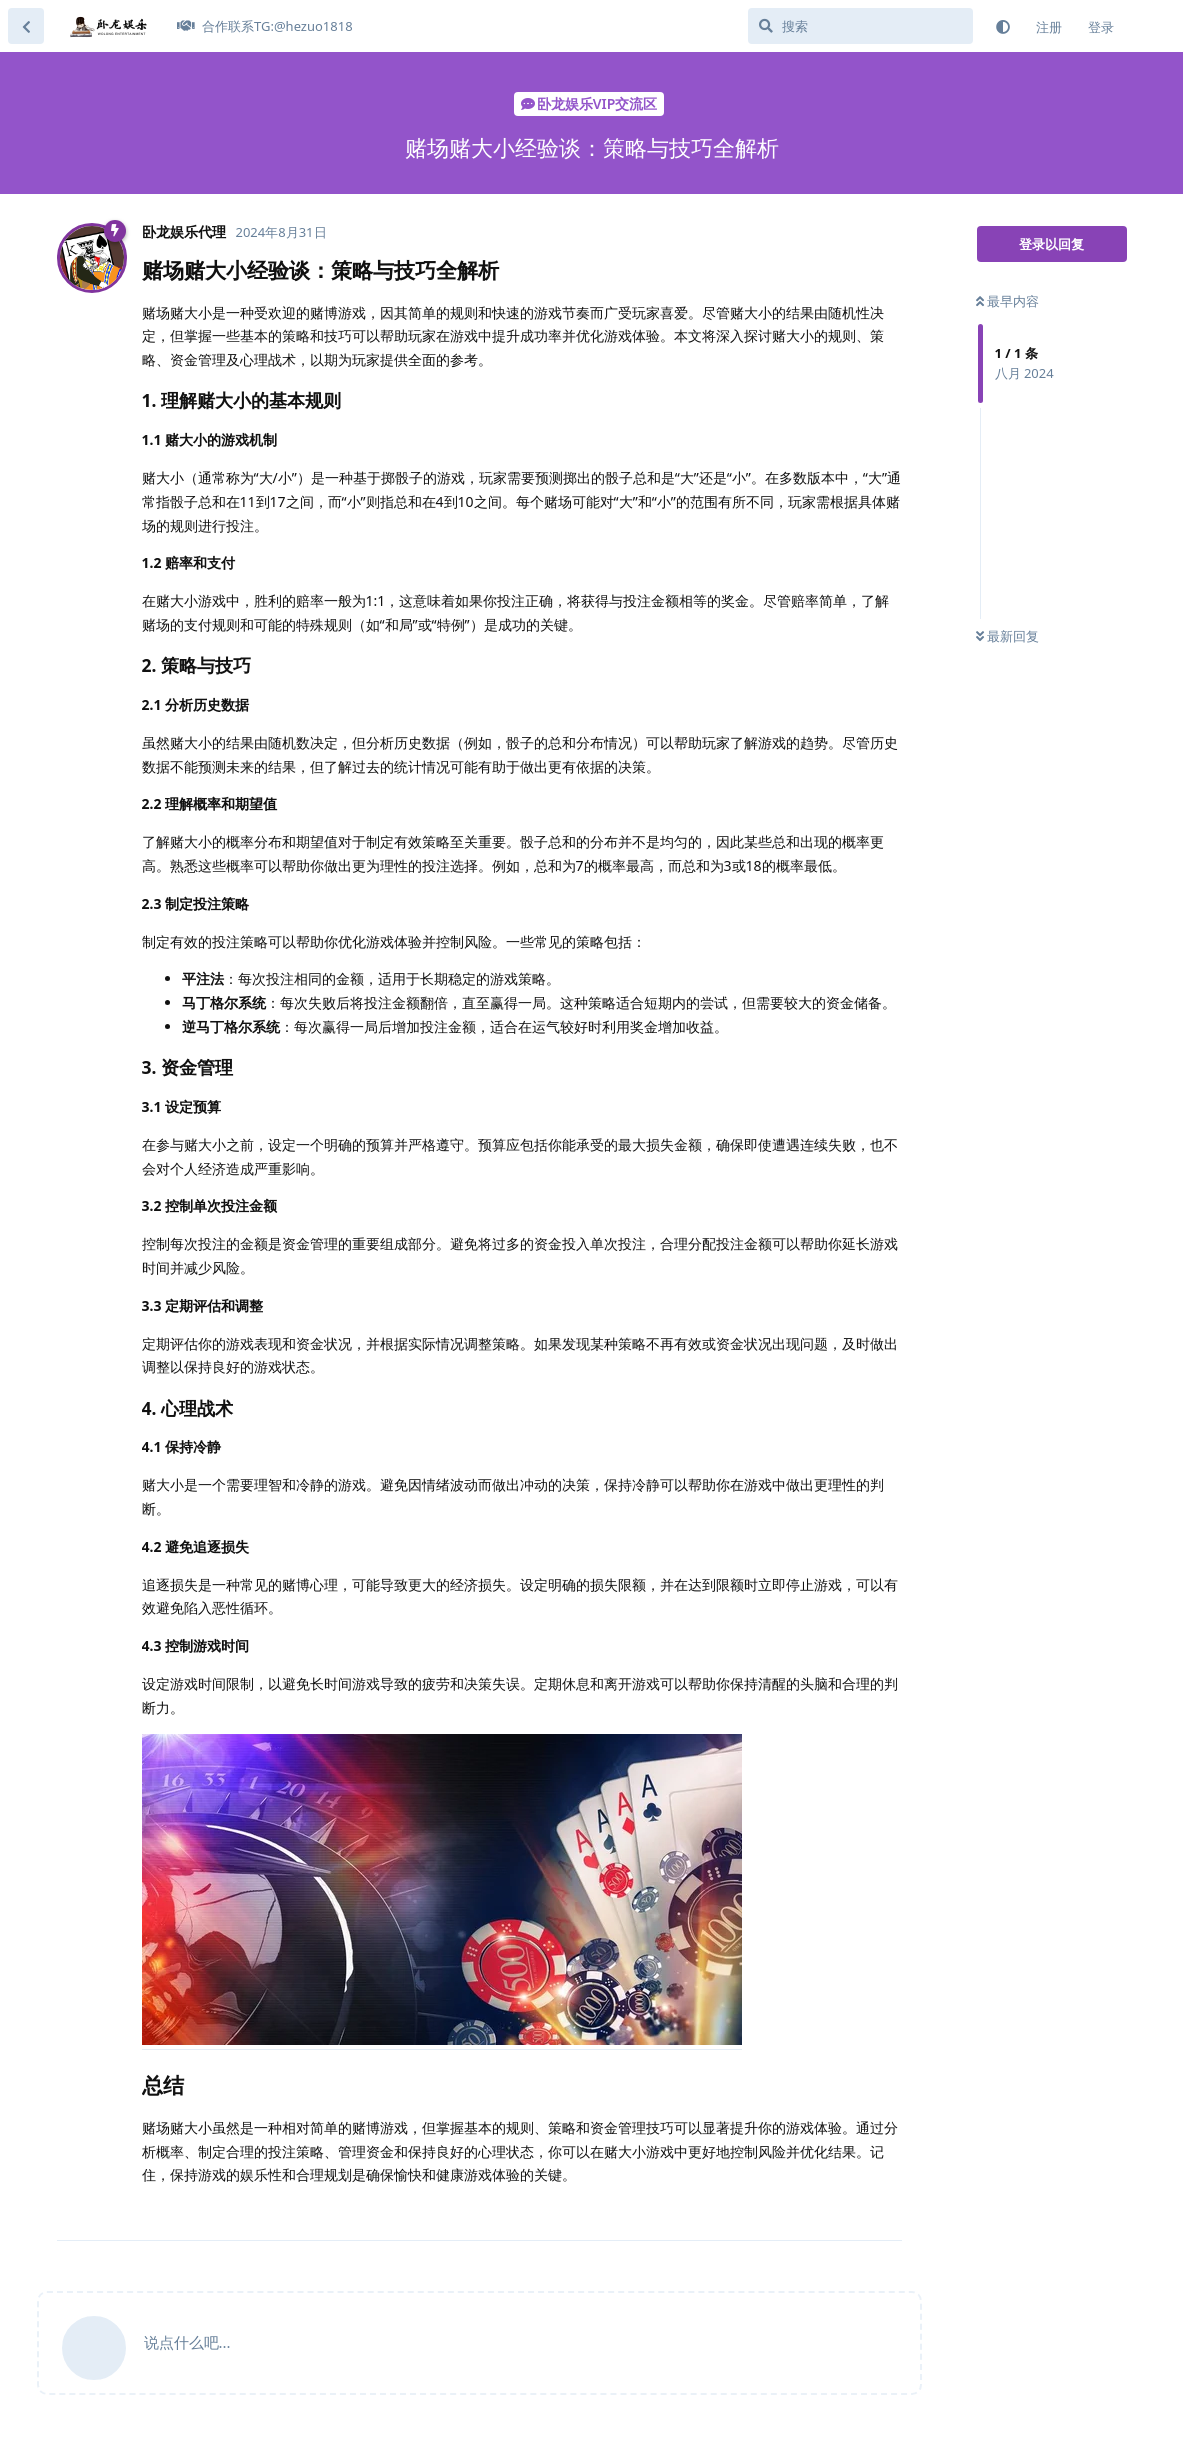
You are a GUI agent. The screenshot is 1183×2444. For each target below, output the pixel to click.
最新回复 (1007, 636)
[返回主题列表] (26, 26)
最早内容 (1007, 301)
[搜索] (860, 26)
